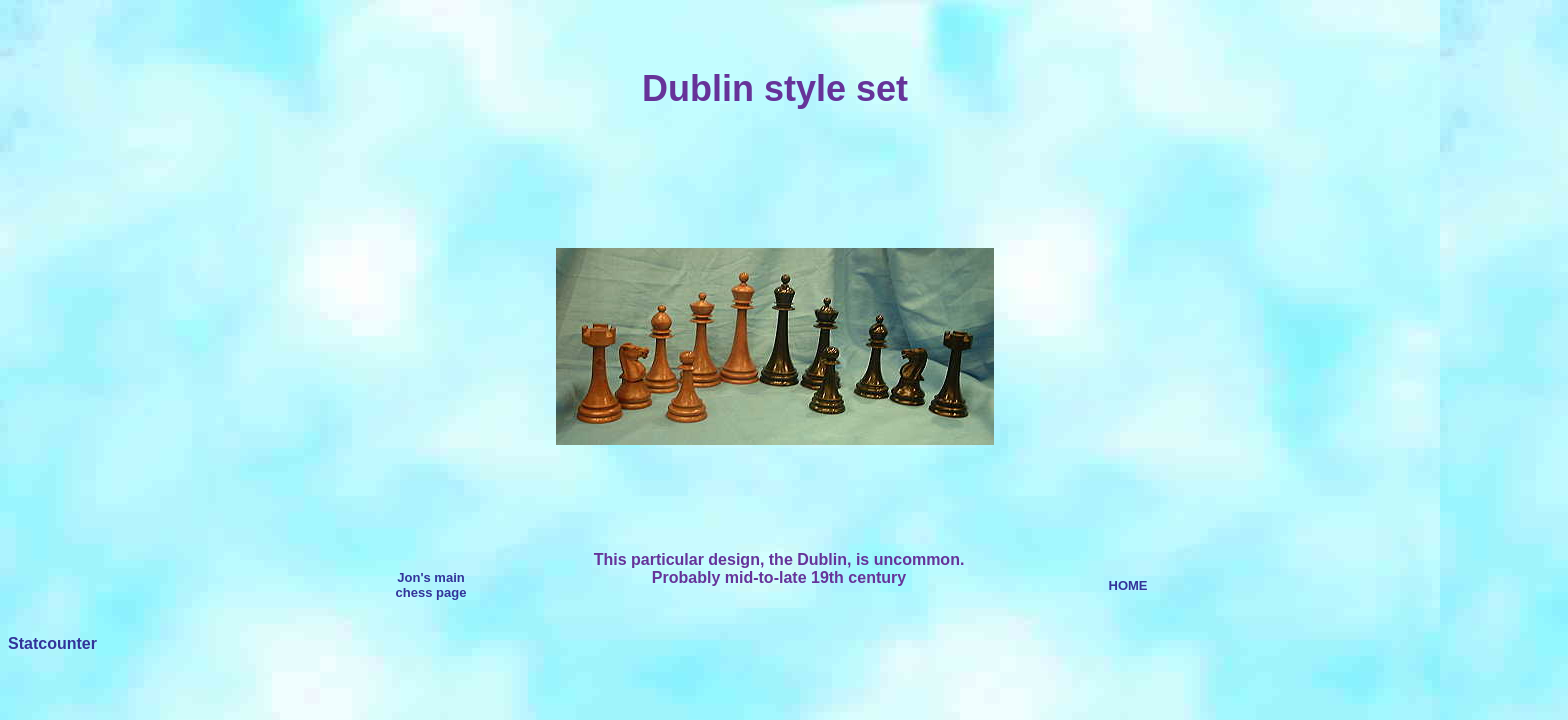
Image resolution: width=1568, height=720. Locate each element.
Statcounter (52, 643)
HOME (1128, 585)
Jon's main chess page (431, 585)
